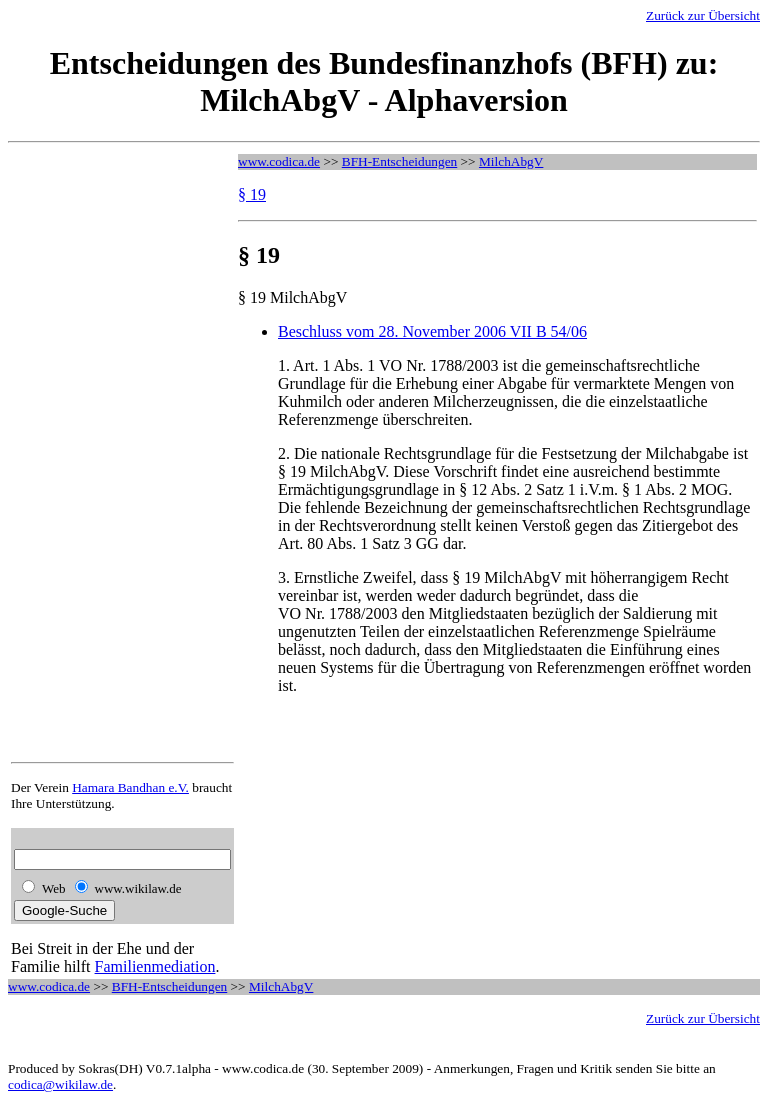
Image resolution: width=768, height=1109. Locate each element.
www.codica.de (279, 161)
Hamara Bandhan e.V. (130, 787)
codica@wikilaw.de (60, 1084)
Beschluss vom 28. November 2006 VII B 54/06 (432, 331)
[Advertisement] (91, 454)
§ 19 (252, 194)
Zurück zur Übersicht (703, 15)
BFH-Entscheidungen (400, 161)
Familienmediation (155, 966)
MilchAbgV (511, 161)
